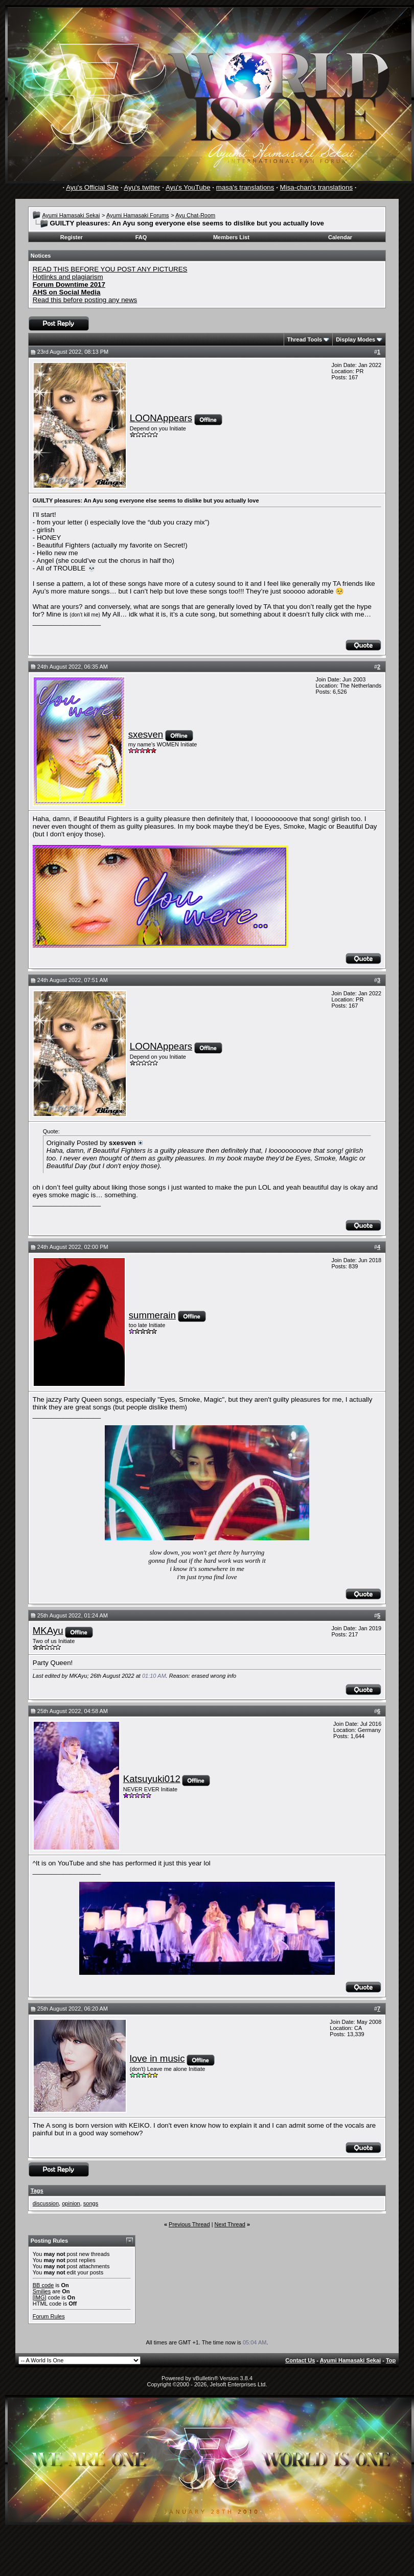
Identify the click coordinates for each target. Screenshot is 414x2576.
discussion (46, 2203)
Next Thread (230, 2224)
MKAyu (48, 1630)
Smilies (42, 2291)
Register (71, 237)
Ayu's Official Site (92, 187)
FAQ (141, 237)
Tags (37, 2190)
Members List (231, 237)
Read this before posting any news (85, 300)
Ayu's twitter (142, 187)
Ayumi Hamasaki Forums (137, 215)
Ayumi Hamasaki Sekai (71, 215)
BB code (43, 2285)
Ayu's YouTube (188, 187)
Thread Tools (304, 339)
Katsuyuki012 (151, 1778)
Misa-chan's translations (316, 187)
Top (391, 2360)
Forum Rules (49, 2316)
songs (90, 2203)
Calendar (340, 237)
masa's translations (245, 187)
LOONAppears (161, 418)
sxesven (145, 734)
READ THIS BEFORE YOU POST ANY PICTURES (110, 269)
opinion (71, 2203)
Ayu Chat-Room (195, 215)
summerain (152, 1315)
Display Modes (355, 339)
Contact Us (300, 2360)
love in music (157, 2058)
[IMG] (40, 2297)
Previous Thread (189, 2224)
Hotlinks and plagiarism (68, 277)
